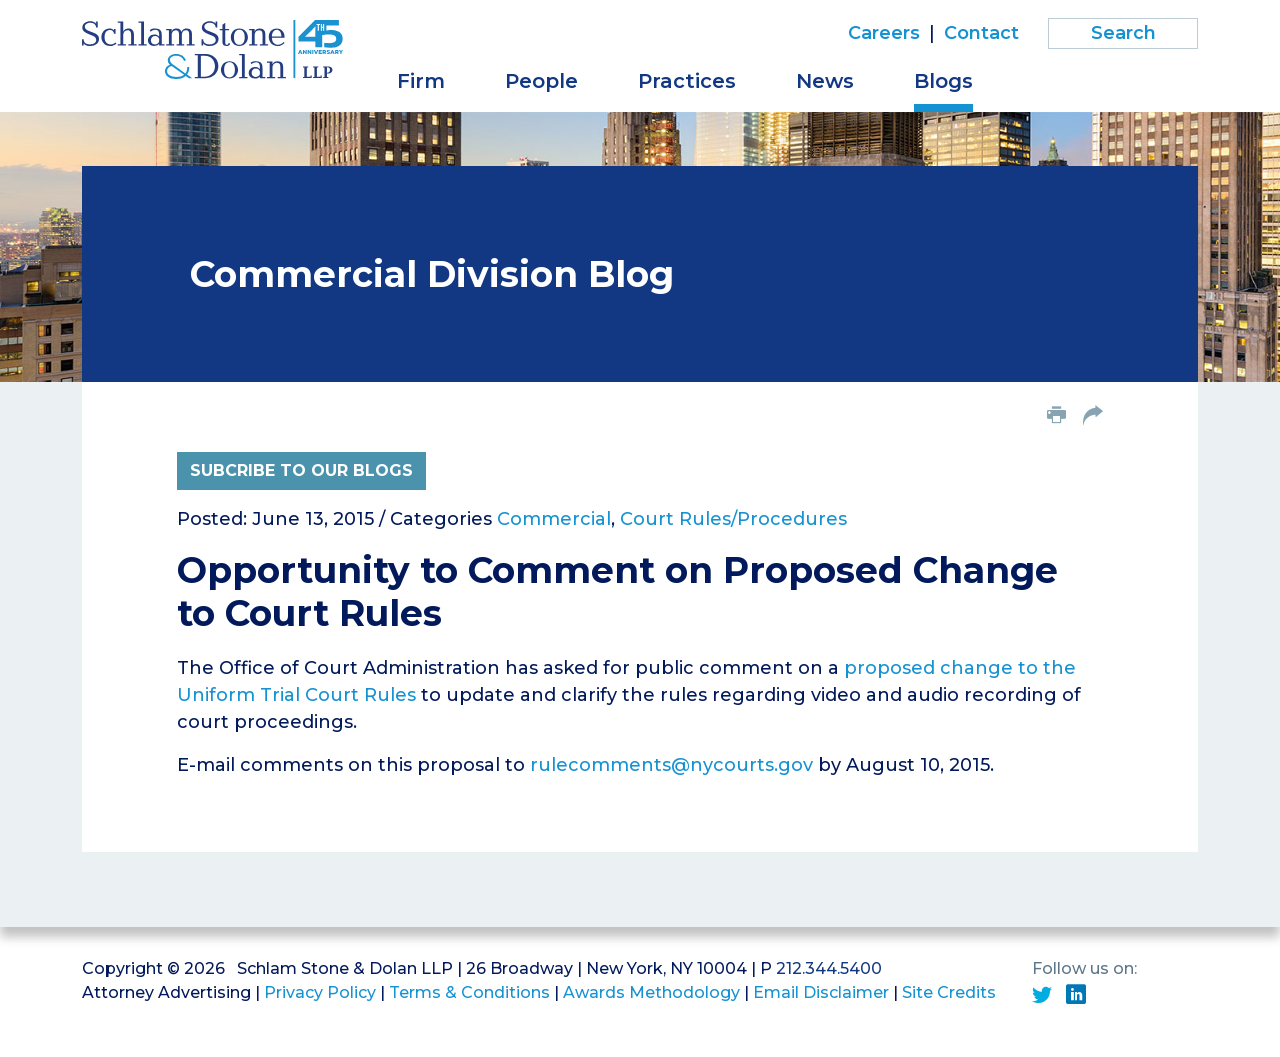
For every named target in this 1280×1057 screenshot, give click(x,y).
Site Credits (949, 992)
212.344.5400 (829, 968)
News (825, 81)
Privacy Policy (320, 992)
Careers (884, 33)
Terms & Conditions (469, 992)
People (541, 81)
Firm (421, 81)
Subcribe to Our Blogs (301, 470)
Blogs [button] (943, 81)
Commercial (554, 519)
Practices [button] (687, 81)
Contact (981, 33)
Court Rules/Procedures (733, 519)
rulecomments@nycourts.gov (671, 765)
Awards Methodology (651, 992)
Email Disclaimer (821, 992)
